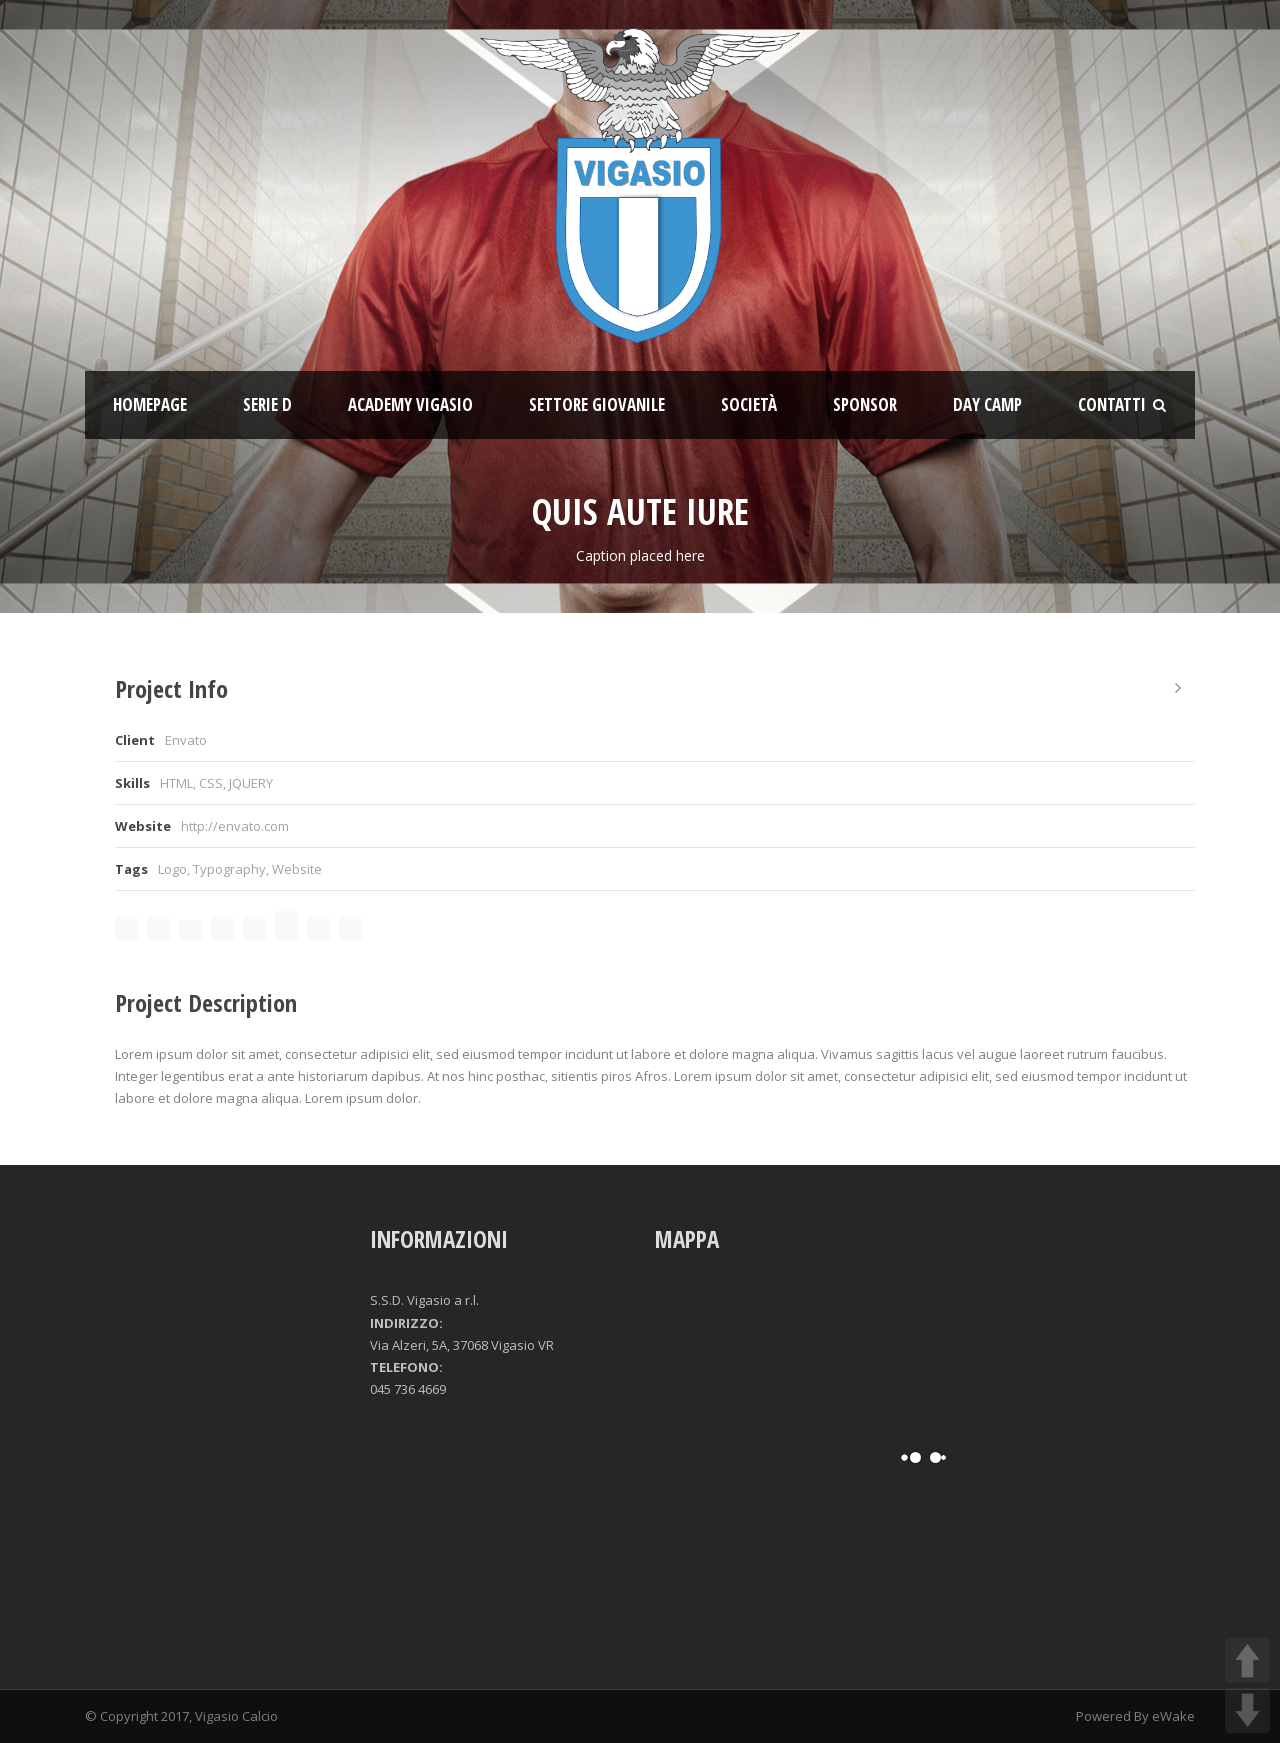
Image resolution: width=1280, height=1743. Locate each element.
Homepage (150, 404)
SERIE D (267, 404)
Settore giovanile (597, 404)
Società (749, 404)
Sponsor (865, 404)
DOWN (1247, 1710)
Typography (229, 869)
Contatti (1112, 404)
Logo (172, 869)
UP (1247, 1660)
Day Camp (987, 404)
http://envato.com (235, 826)
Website (297, 869)
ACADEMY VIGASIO (410, 404)
